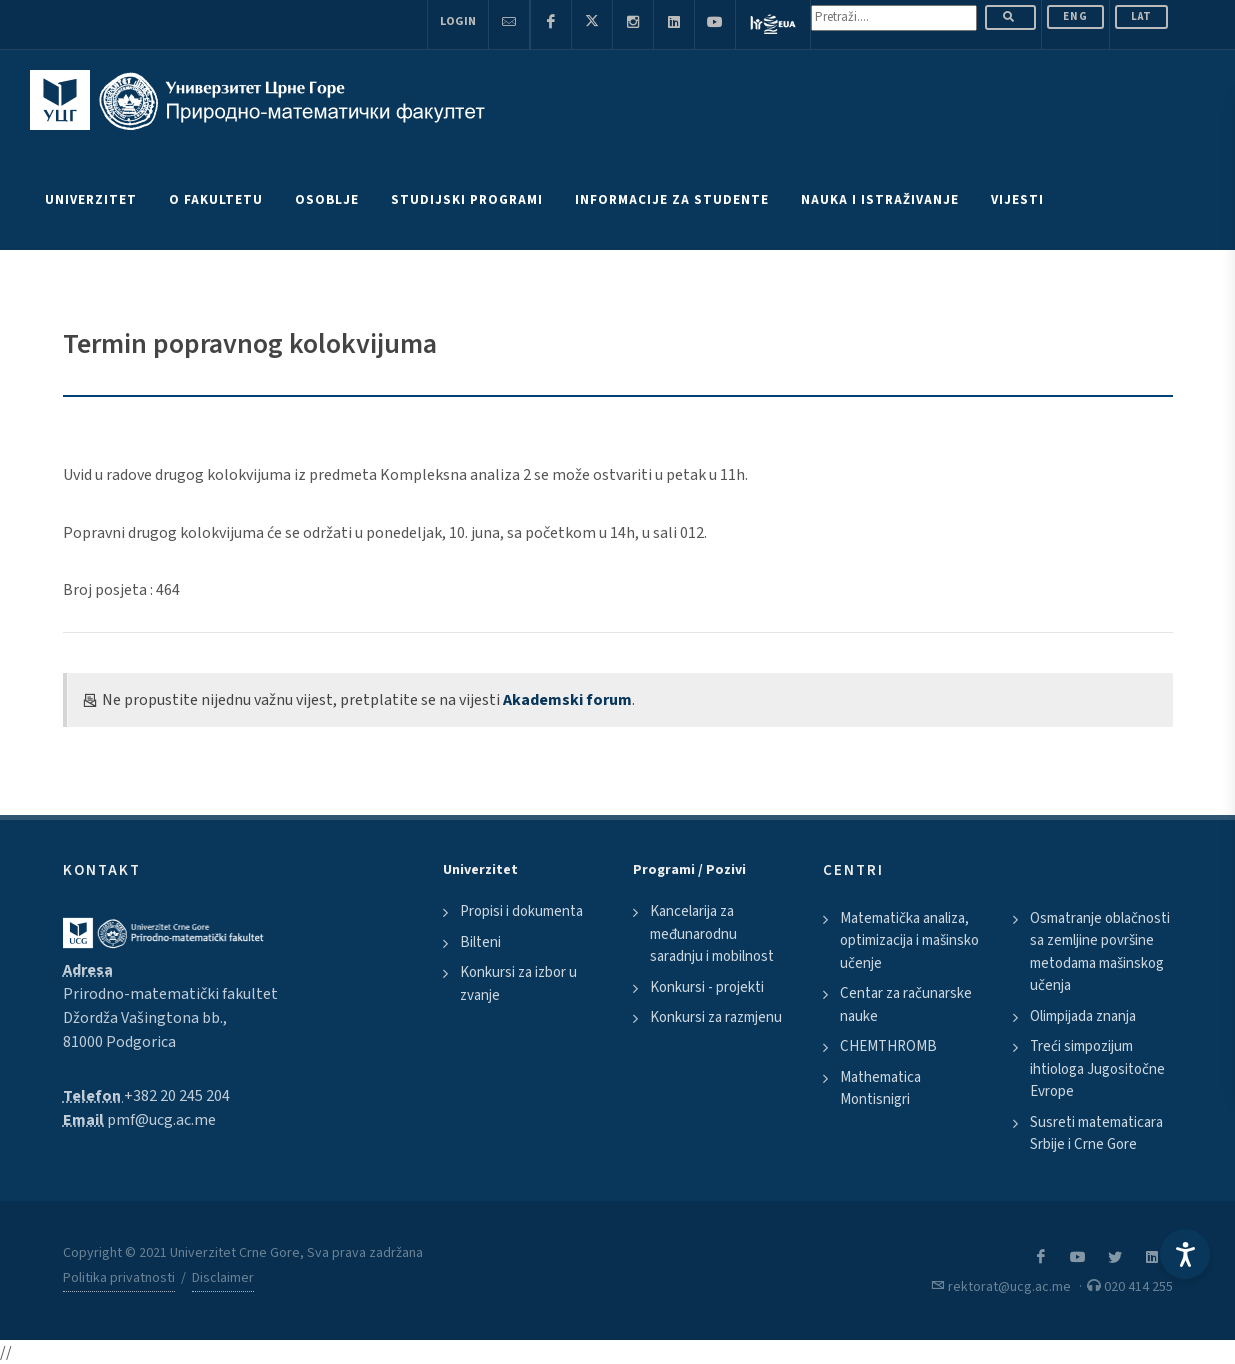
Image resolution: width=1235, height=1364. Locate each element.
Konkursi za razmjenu (716, 1017)
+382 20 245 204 (177, 1096)
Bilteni (480, 942)
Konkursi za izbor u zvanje (518, 984)
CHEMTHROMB (888, 1046)
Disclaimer (223, 1278)
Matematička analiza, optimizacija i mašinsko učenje (909, 941)
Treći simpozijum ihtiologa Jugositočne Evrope (1097, 1069)
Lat (1141, 16)
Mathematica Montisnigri (880, 1089)
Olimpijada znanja (1083, 1016)
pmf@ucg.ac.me (161, 1120)
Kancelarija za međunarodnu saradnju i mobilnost (712, 934)
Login (458, 21)
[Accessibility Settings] (1185, 1254)
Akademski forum (567, 700)
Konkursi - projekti (707, 987)
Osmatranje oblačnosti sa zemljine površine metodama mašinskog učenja (1100, 952)
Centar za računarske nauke (906, 1005)
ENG (1075, 16)
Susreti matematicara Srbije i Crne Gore (1096, 1134)
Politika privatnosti (119, 1278)
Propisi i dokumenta (521, 911)
